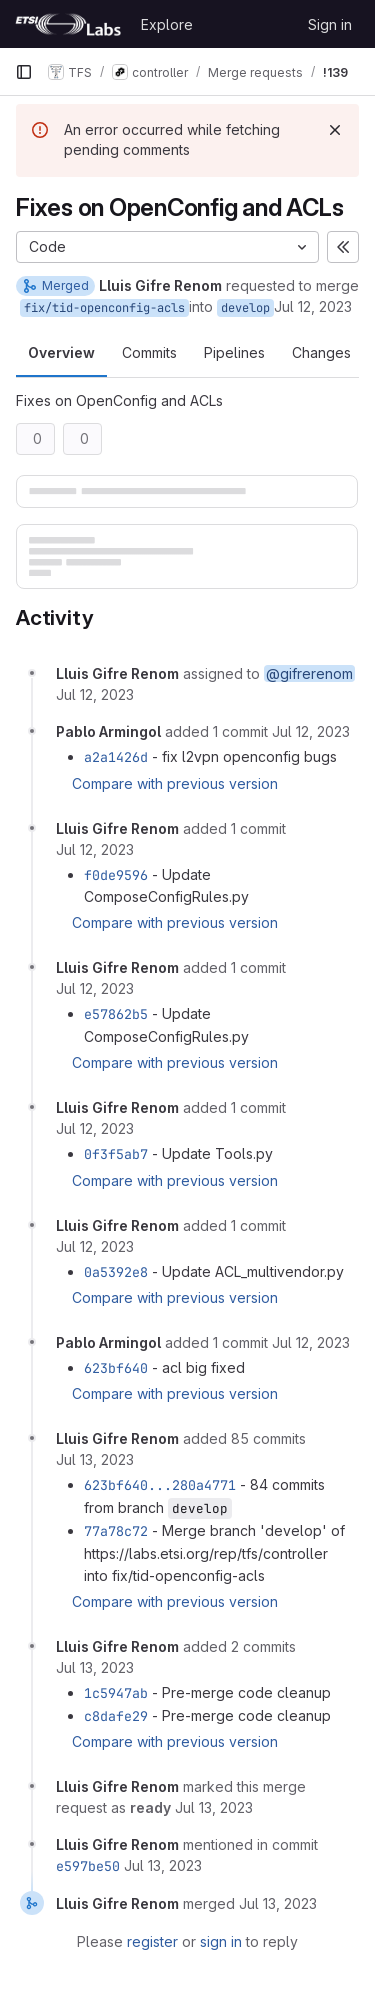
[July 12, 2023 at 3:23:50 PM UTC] (95, 1246)
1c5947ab (116, 1693)
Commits (149, 352)
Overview (61, 352)
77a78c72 (116, 1531)
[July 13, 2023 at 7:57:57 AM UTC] (95, 1667)
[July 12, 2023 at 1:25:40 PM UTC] (311, 731)
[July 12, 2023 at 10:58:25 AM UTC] (95, 694)
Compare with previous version (175, 783)
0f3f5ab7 (116, 1154)
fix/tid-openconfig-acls (104, 308)
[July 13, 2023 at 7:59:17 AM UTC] (214, 1807)
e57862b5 (116, 1014)
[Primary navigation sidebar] (24, 72)
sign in (221, 1941)
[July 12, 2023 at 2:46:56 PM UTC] (95, 988)
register (152, 1941)
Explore (167, 24)
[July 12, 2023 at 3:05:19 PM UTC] (95, 1128)
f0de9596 (116, 875)
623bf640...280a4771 (160, 1485)
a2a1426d (116, 757)
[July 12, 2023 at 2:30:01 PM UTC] (95, 849)
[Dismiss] (335, 130)
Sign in (330, 24)
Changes (321, 352)
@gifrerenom (309, 673)
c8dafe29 (116, 1716)
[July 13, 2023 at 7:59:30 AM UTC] (278, 1903)
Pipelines (234, 352)
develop (245, 308)
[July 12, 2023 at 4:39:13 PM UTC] (311, 1342)
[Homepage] (68, 24)
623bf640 (116, 1368)
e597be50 (88, 1866)
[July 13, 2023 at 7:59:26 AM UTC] (163, 1865)
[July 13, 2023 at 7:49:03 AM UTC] (95, 1459)
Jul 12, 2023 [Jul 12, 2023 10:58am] (313, 306)
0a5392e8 (116, 1272)
